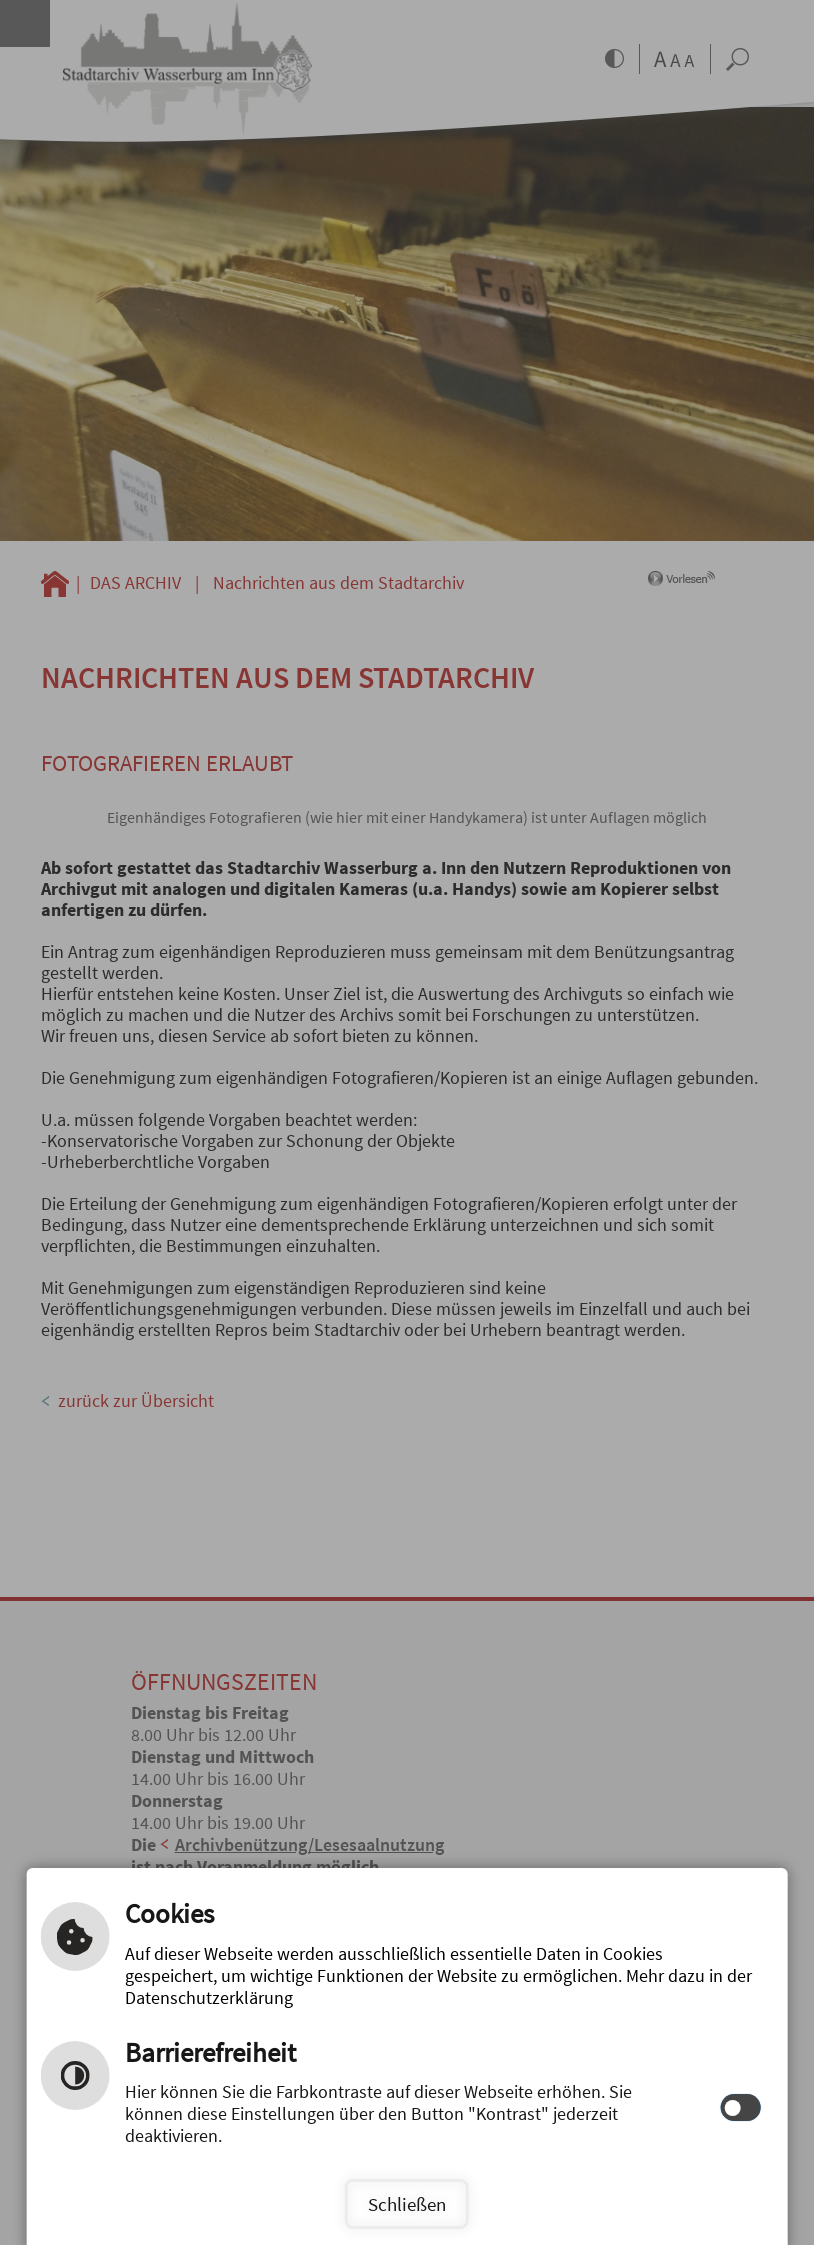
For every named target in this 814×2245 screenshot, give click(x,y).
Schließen (407, 2204)
